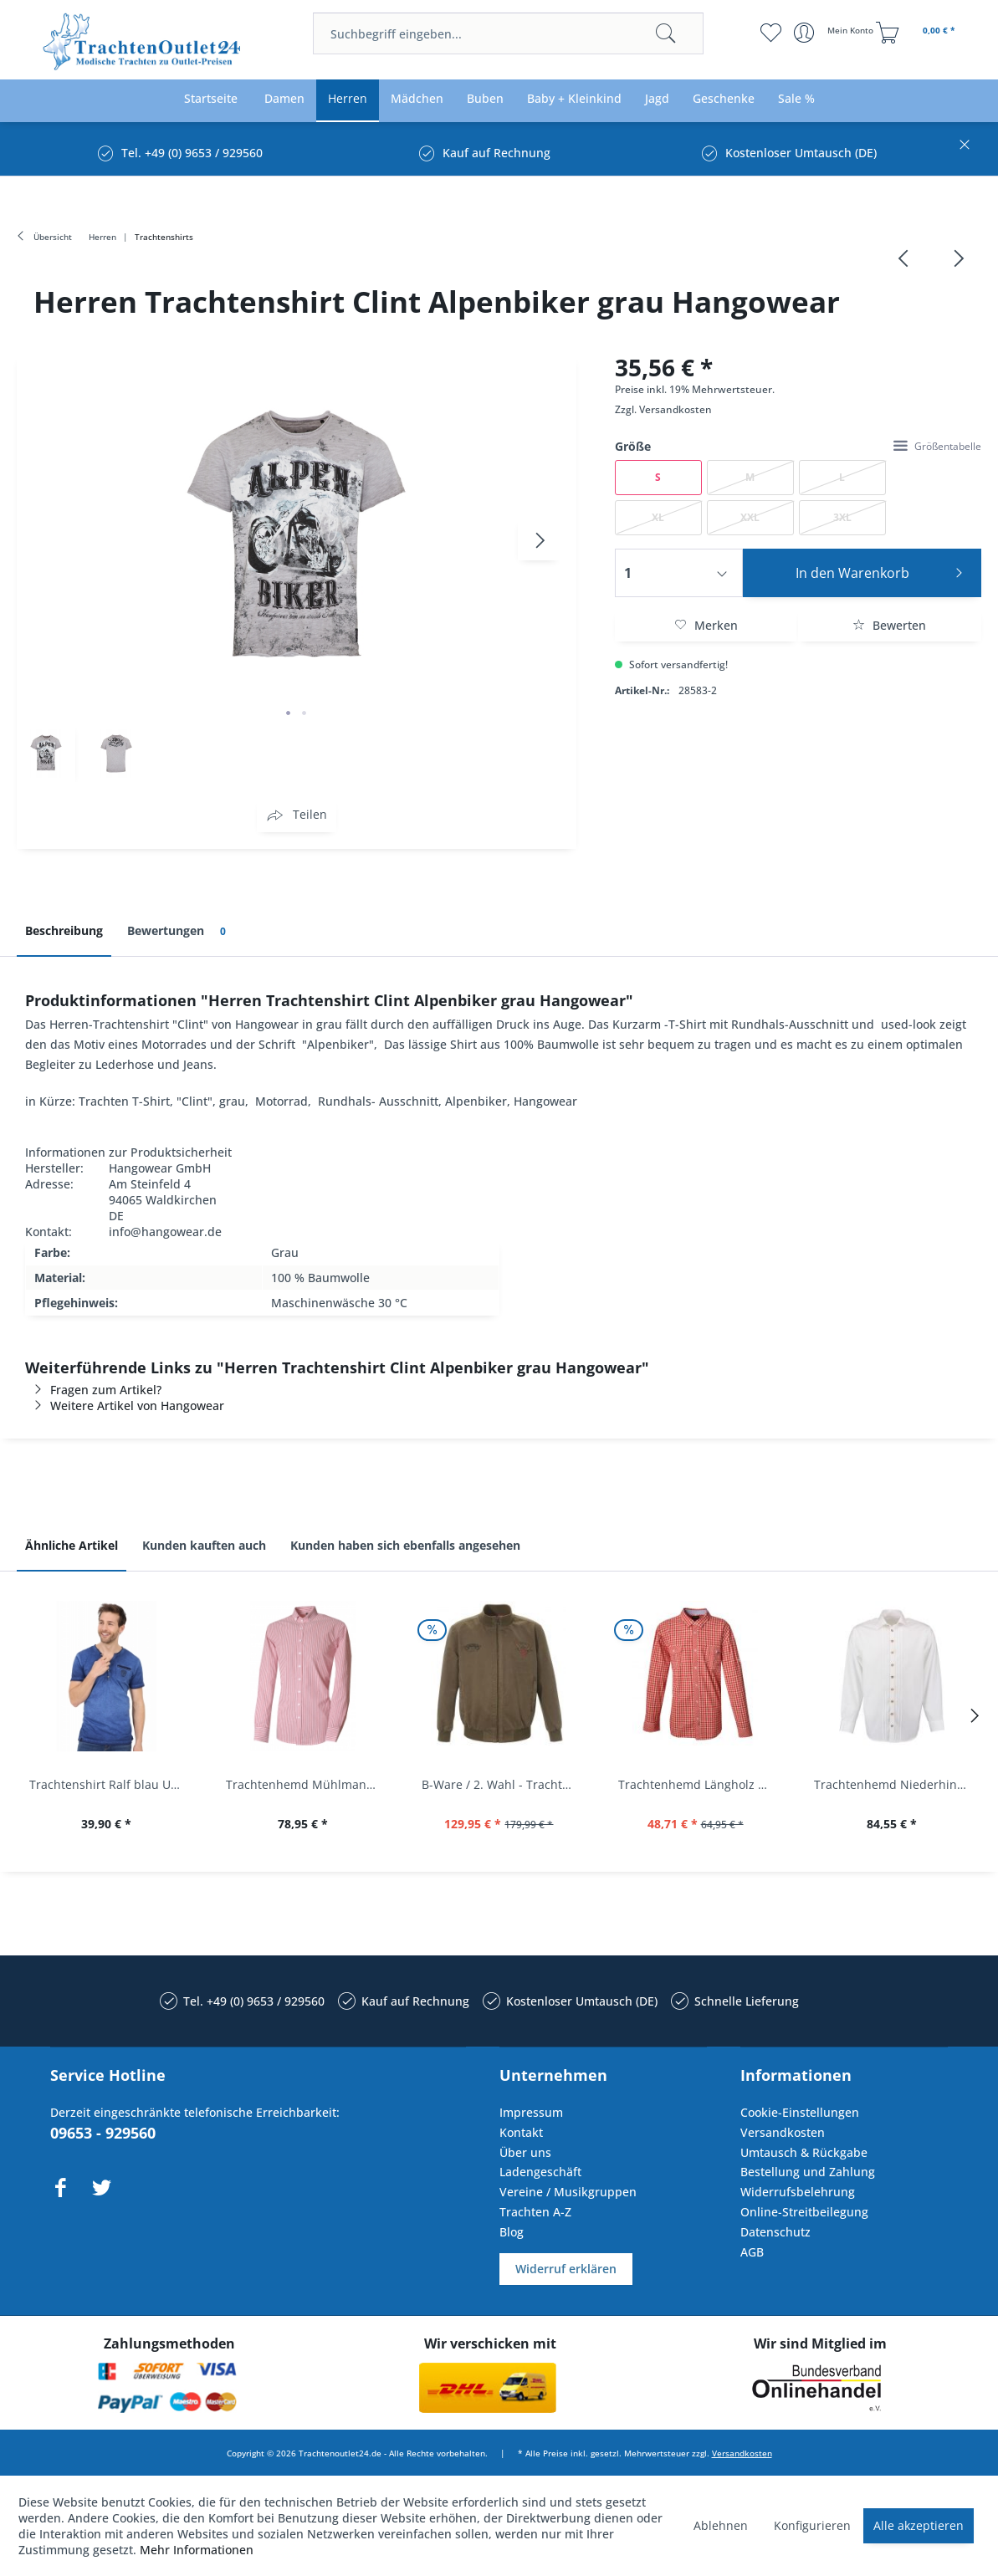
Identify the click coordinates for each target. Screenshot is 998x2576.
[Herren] (347, 99)
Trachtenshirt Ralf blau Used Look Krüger (110, 1784)
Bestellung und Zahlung (807, 2172)
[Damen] (284, 99)
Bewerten (889, 625)
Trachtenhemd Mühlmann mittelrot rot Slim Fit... (307, 1784)
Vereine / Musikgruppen (568, 2192)
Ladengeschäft (540, 2172)
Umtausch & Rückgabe (803, 2152)
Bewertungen (179, 931)
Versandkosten (675, 409)
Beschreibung (64, 930)
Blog (511, 2232)
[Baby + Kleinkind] (574, 99)
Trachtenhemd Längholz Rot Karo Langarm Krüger (699, 1784)
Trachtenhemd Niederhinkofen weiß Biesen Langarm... (895, 1784)
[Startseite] (210, 99)
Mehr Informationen (196, 2550)
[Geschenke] (723, 99)
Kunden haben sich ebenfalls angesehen (405, 1545)
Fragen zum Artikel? (93, 1390)
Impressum (531, 2112)
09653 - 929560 (103, 2133)
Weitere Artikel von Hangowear (124, 1405)
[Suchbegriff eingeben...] (508, 33)
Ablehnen (720, 2525)
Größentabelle (937, 446)
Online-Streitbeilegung (804, 2212)
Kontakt (521, 2132)
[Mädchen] (417, 99)
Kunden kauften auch (204, 1545)
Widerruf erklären (566, 2269)
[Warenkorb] (917, 32)
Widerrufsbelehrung (797, 2192)
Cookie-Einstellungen (799, 2112)
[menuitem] (508, 33)
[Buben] (485, 99)
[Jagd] (657, 99)
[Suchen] (666, 33)
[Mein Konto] (835, 32)
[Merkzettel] (771, 32)
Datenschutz (775, 2232)
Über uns (525, 2152)
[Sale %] (796, 99)
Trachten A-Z (535, 2212)
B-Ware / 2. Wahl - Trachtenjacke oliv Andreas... (503, 1784)
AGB (752, 2252)
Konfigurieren (812, 2525)
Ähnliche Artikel (71, 1545)
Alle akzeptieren (918, 2525)
